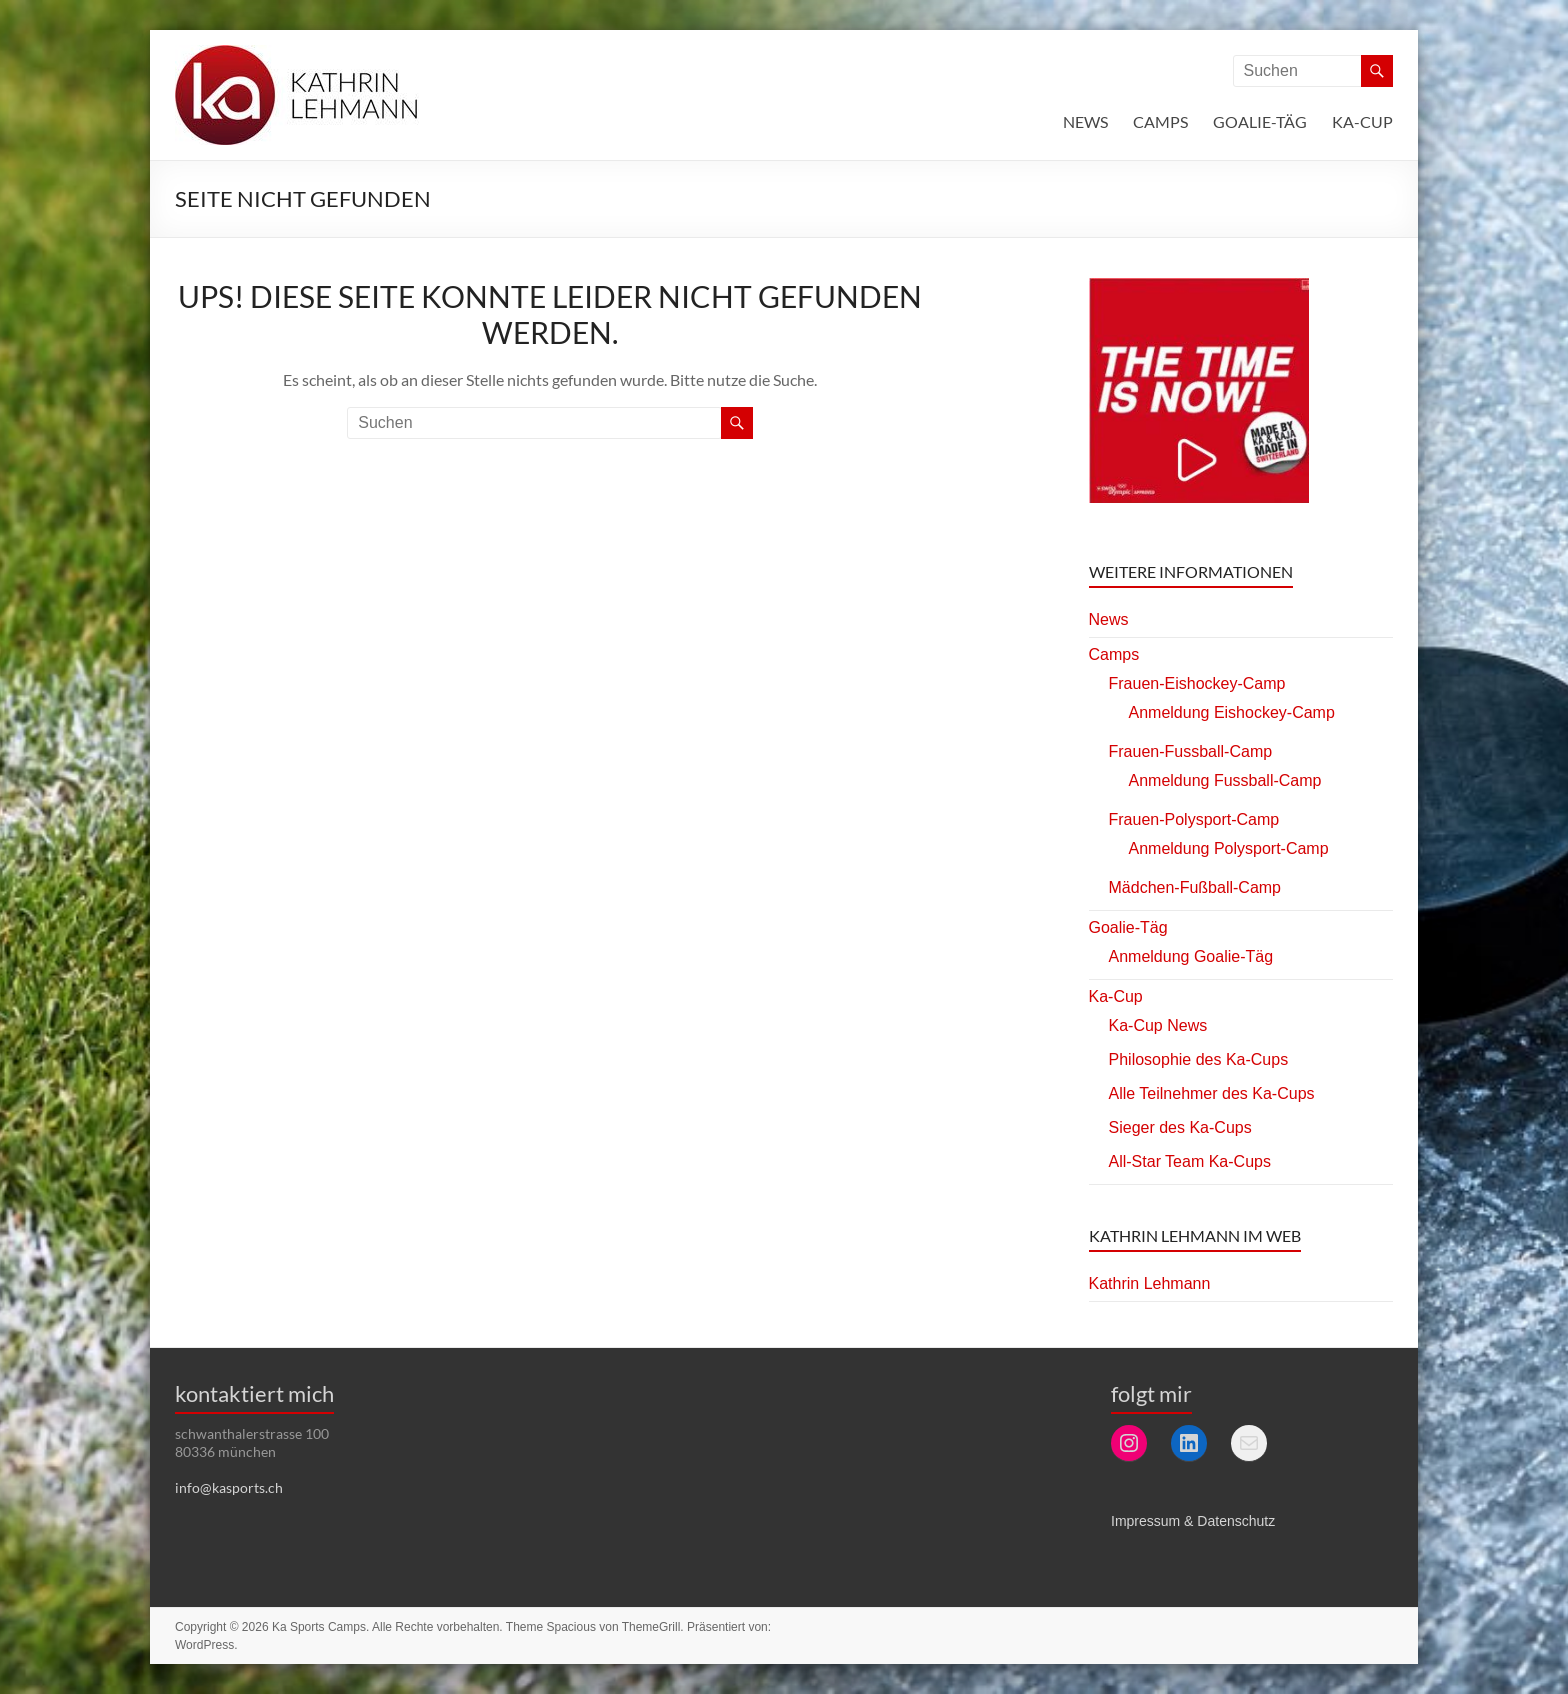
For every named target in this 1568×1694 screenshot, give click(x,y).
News (1085, 121)
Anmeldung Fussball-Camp (1225, 780)
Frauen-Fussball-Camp (1191, 751)
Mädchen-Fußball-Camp (1195, 887)
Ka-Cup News (1158, 1025)
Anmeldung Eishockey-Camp (1232, 712)
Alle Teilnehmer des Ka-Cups (1212, 1093)
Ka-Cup (1362, 121)
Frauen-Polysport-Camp (1194, 819)
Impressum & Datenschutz (1193, 1521)
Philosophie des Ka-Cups (1199, 1059)
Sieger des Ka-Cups (1180, 1127)
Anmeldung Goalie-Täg (1191, 956)
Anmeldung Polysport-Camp (1229, 848)
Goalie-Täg (1260, 121)
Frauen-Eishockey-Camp (1197, 683)
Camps (1160, 121)
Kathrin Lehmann (1150, 1283)
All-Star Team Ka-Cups (1190, 1161)
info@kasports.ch (229, 1487)
